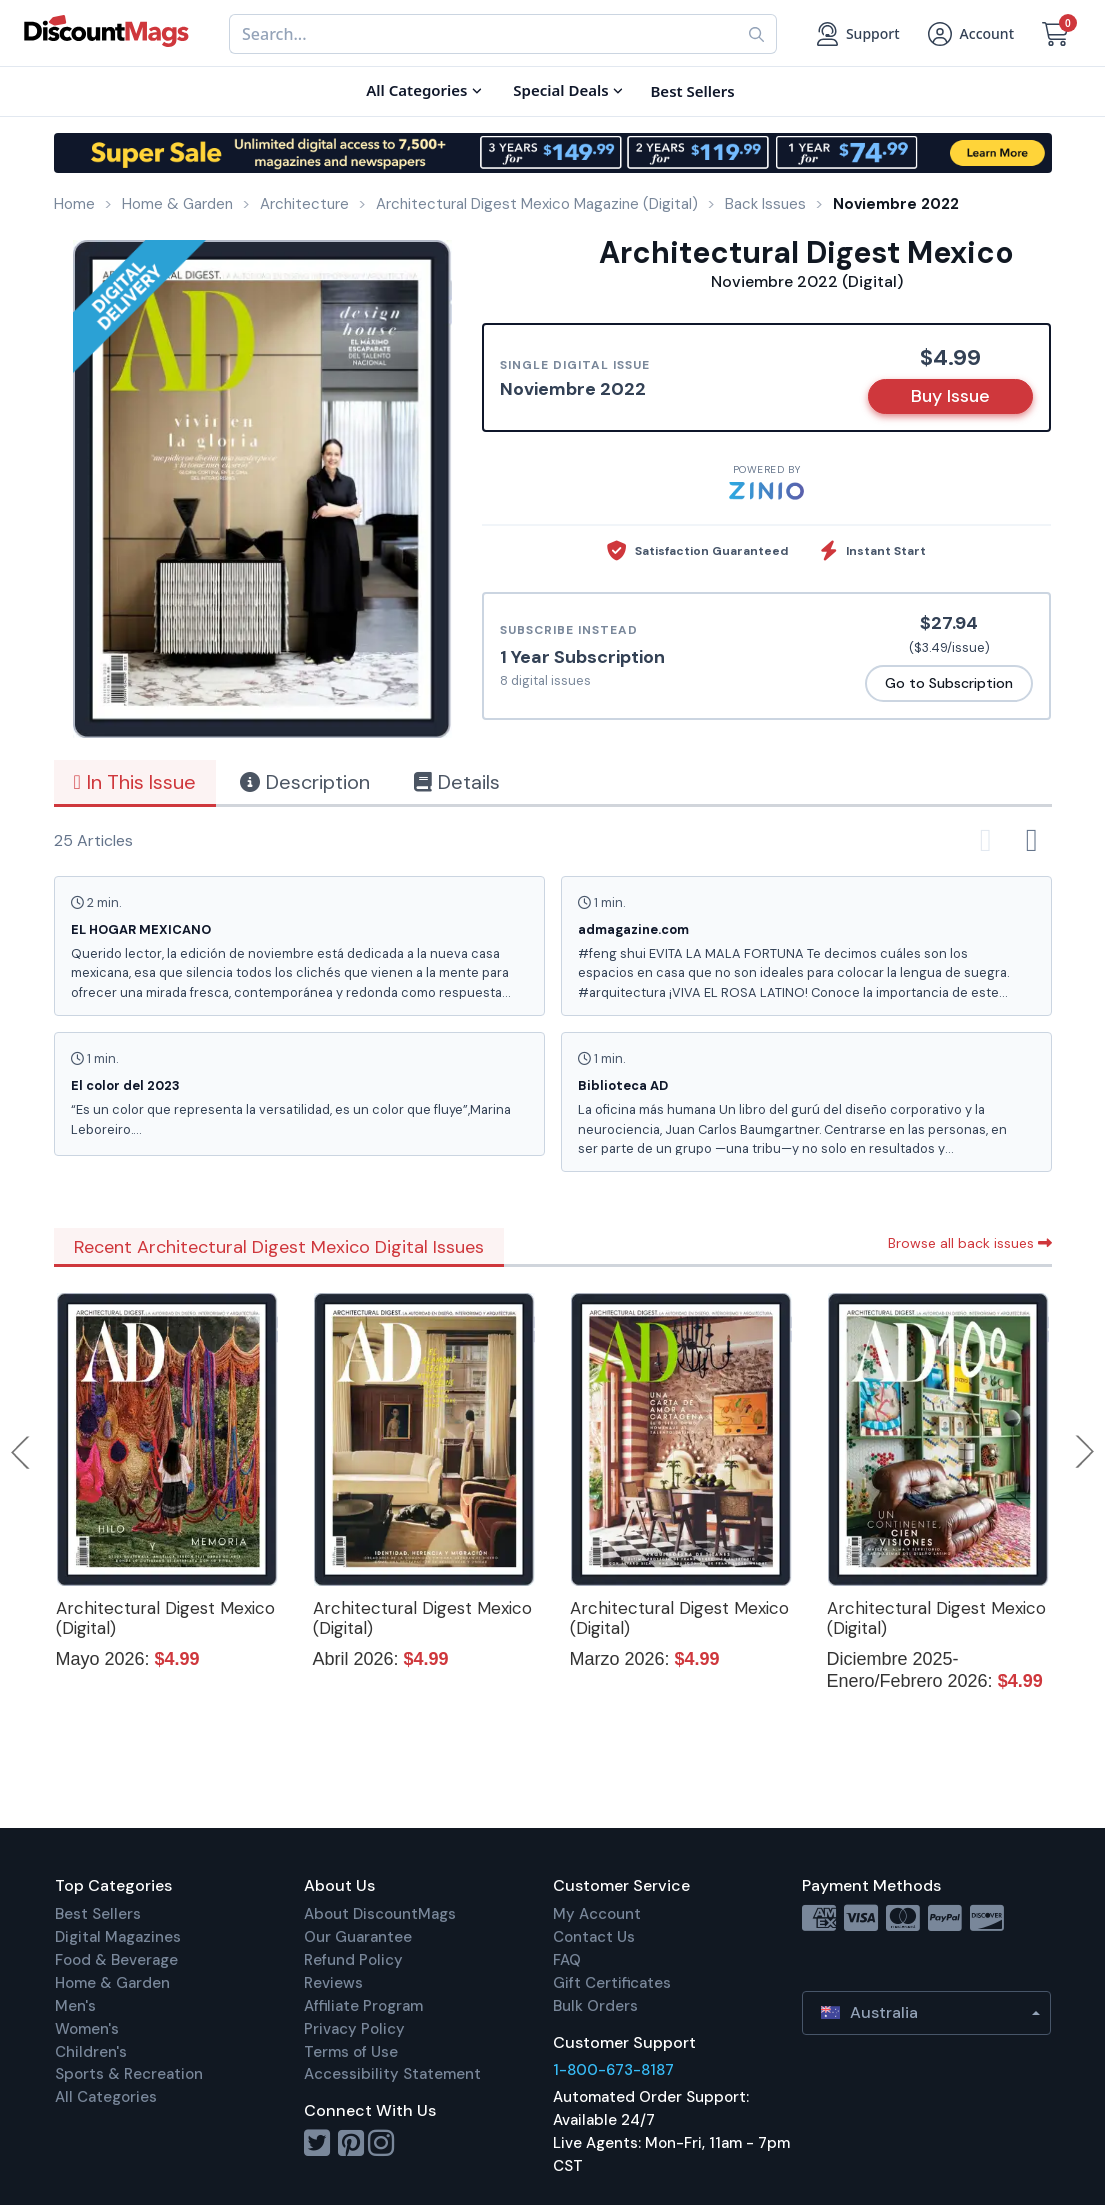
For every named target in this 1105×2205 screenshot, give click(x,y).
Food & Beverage (116, 1960)
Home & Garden (112, 1983)
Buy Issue (950, 396)
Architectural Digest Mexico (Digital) (165, 1618)
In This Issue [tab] (135, 782)
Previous (22, 1452)
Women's (87, 2029)
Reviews (333, 1983)
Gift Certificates (612, 1983)
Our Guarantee (358, 1937)
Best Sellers (98, 1914)
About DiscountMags (380, 1914)
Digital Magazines (118, 1937)
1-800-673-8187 (613, 2070)
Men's (75, 2006)
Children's (91, 2052)
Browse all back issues (970, 1243)
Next (1085, 1452)
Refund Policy (353, 1960)
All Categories (106, 2097)
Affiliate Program (363, 2006)
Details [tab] (457, 782)
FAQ (567, 1960)
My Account (597, 1914)
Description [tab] (305, 782)
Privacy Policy (354, 2029)
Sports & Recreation (129, 2074)
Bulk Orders (595, 2006)
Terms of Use (351, 2052)
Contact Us (594, 1937)
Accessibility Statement (392, 2074)
